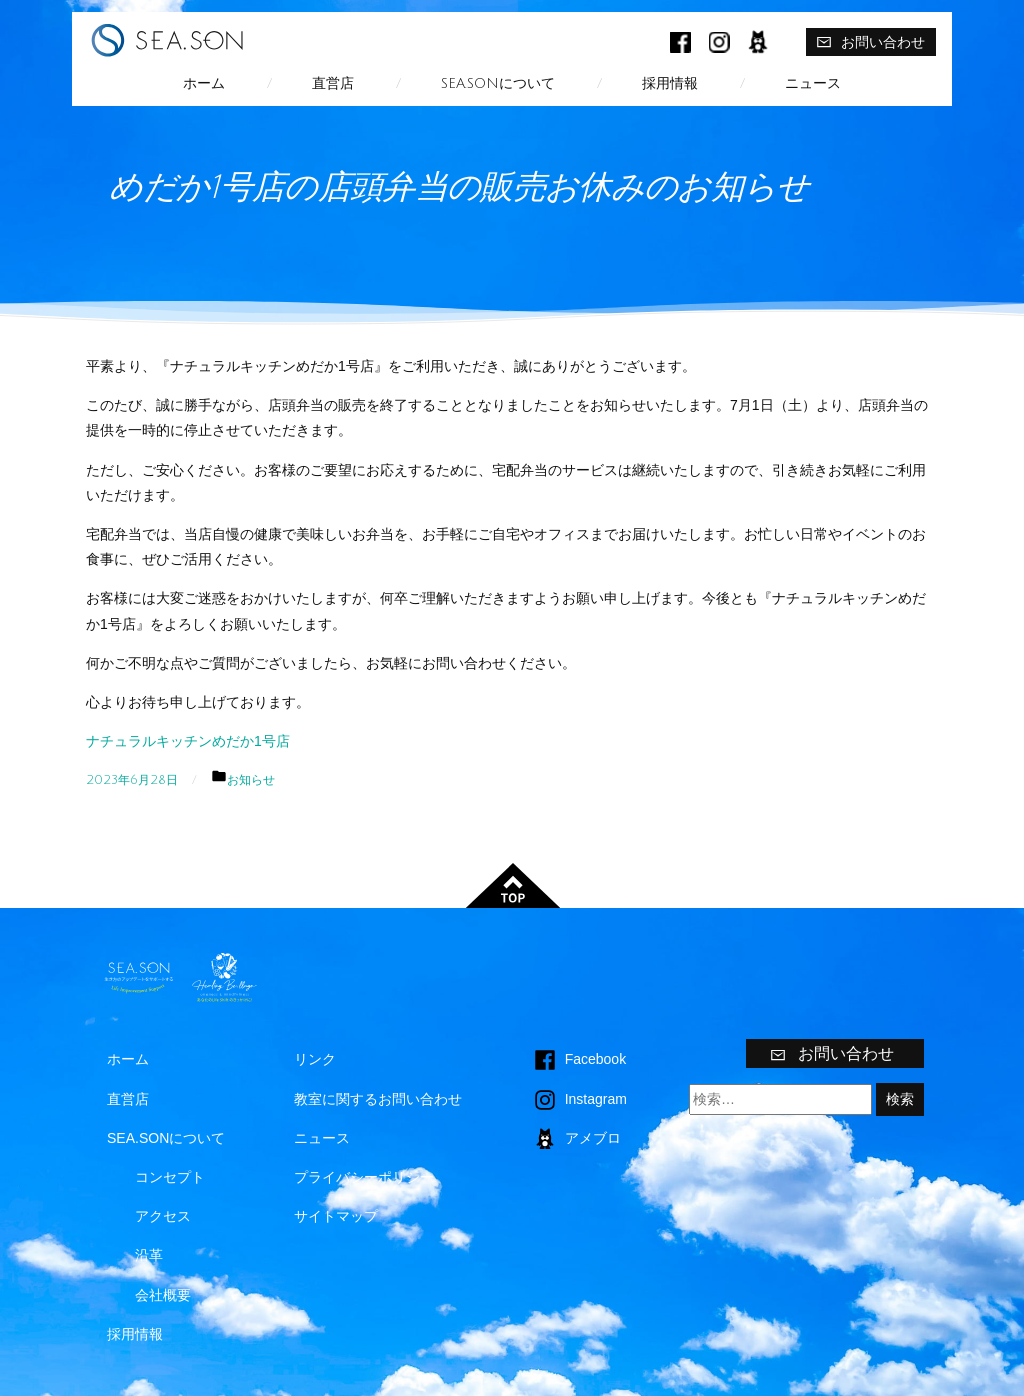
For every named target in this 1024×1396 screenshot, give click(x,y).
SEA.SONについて (498, 83)
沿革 (149, 1255)
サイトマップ (336, 1216)
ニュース (813, 83)
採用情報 (670, 83)
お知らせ (251, 780)
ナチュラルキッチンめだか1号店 (188, 741)
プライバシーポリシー (364, 1177)
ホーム (204, 83)
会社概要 (163, 1295)
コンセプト (170, 1177)
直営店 (333, 83)
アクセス (163, 1216)
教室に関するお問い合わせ (378, 1099)
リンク (315, 1059)
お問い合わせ (870, 42)
